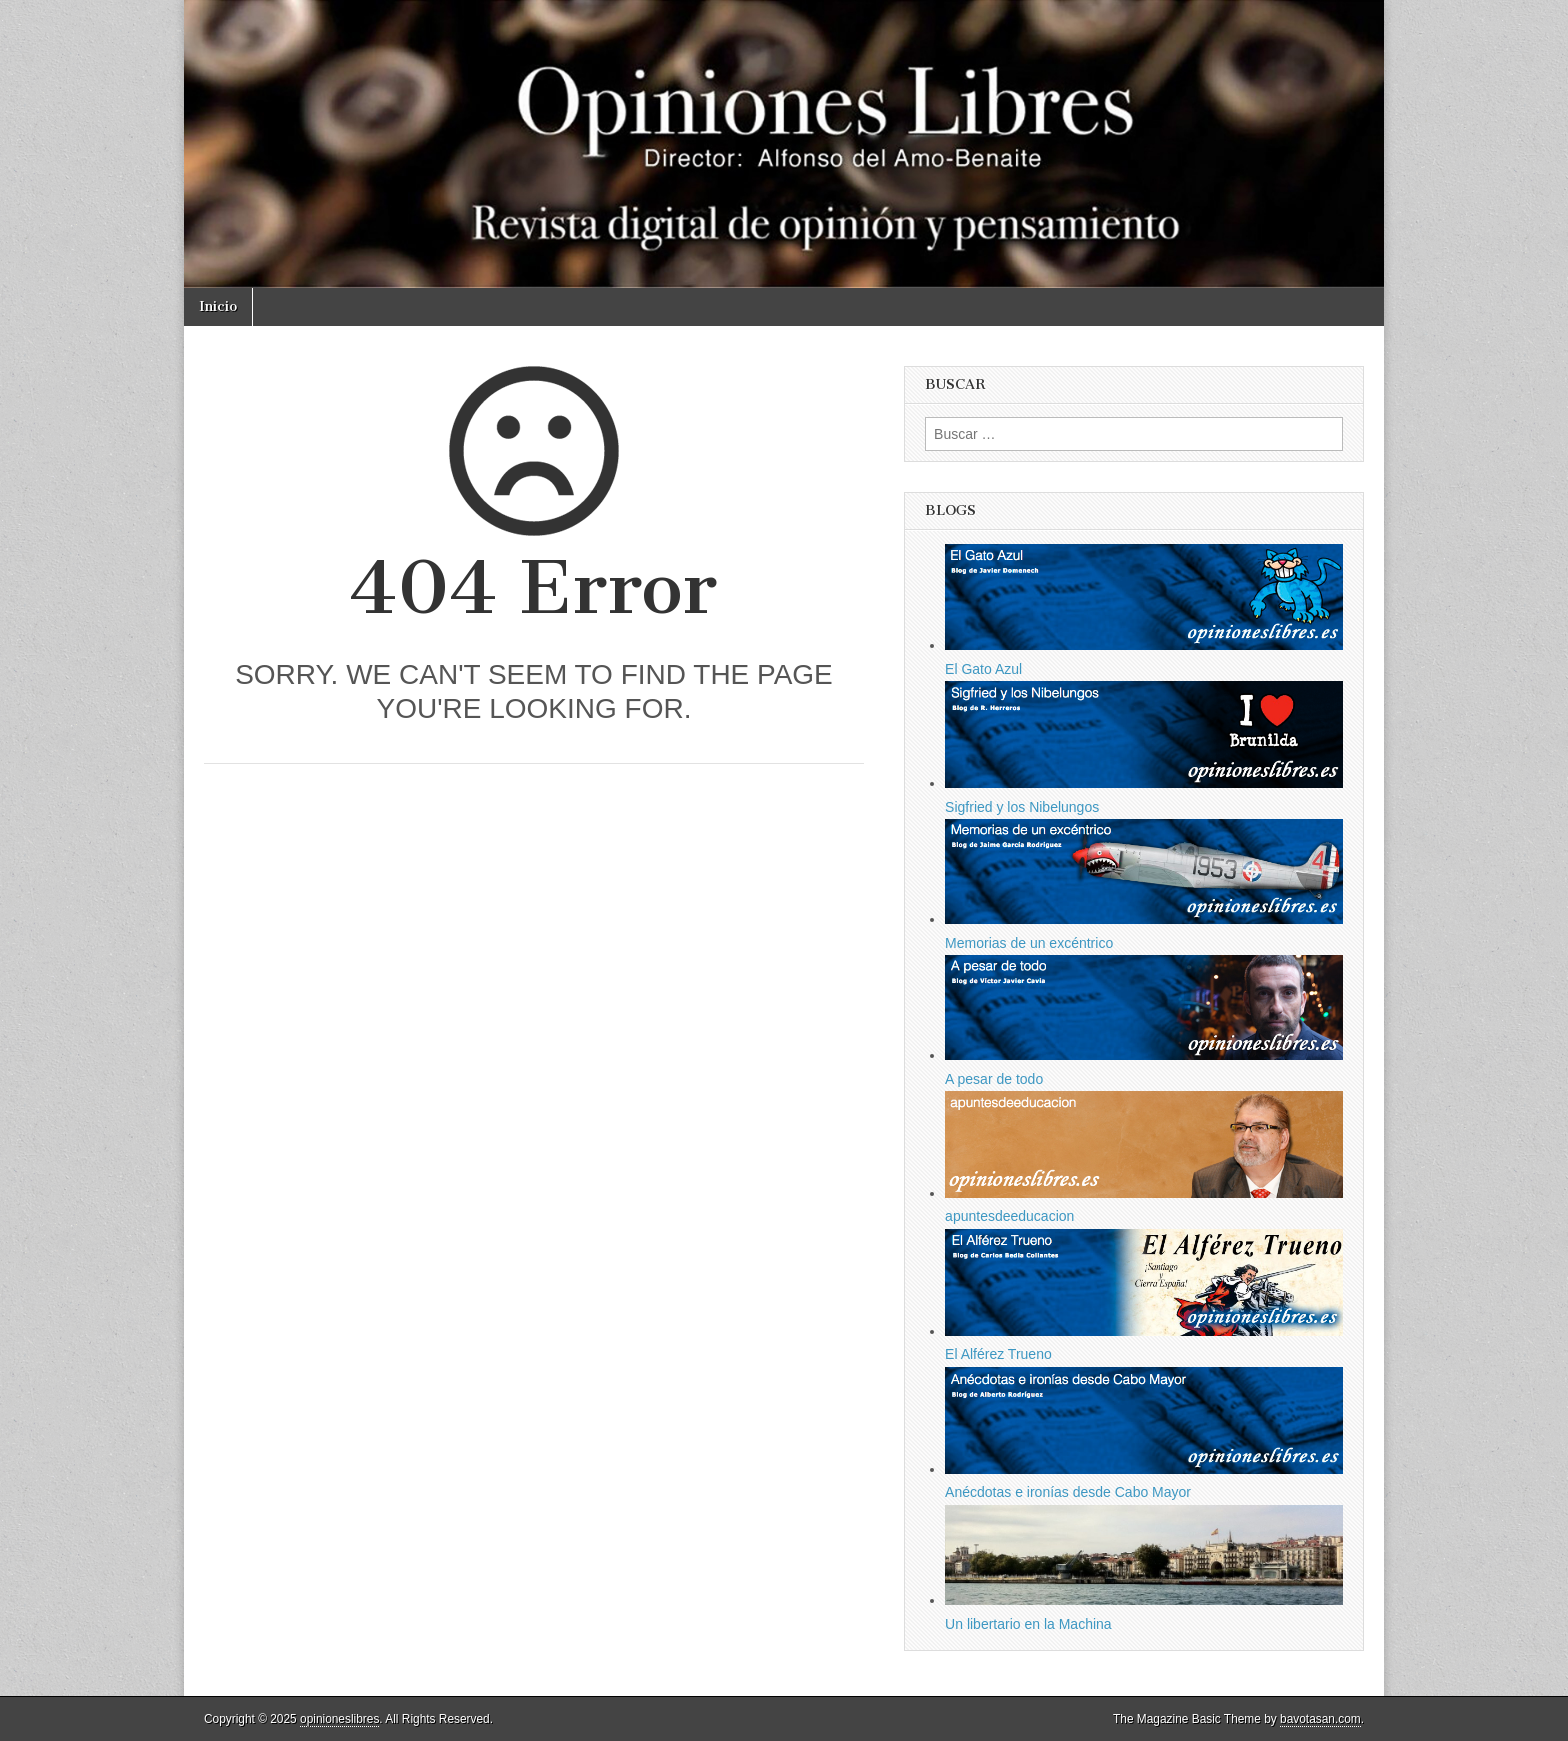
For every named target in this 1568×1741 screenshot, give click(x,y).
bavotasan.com (1320, 1719)
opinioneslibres (339, 1719)
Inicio (218, 306)
